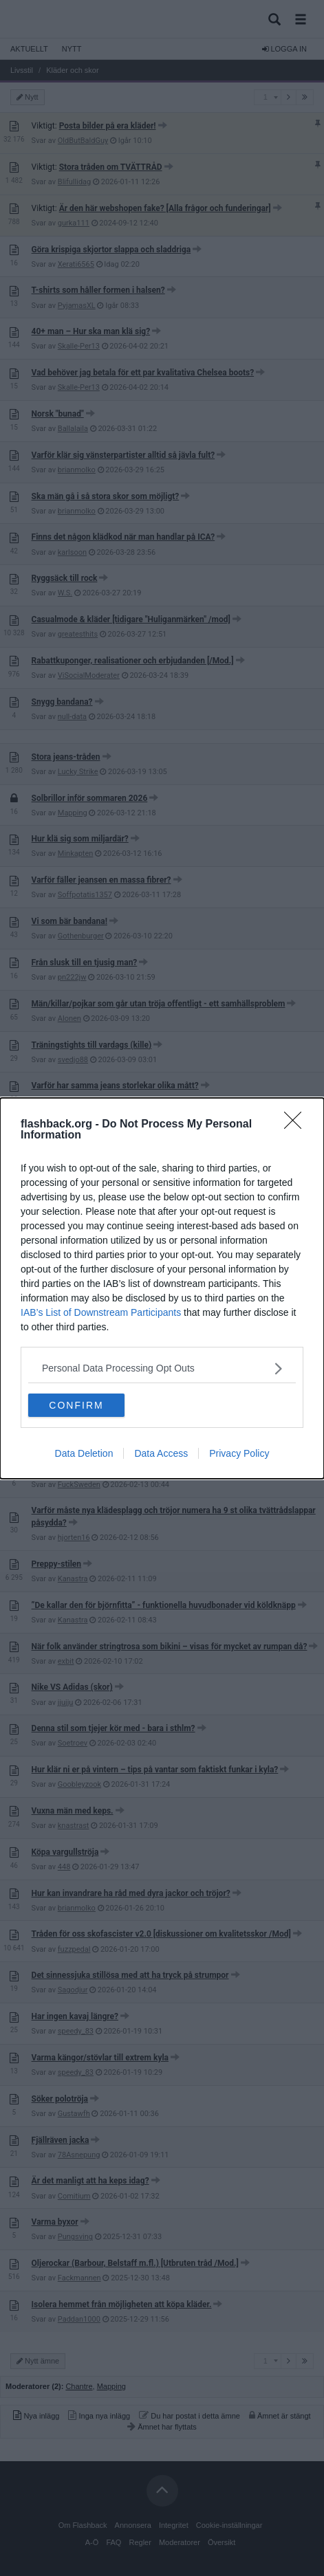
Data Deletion (84, 1453)
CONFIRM (76, 1405)
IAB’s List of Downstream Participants (101, 1312)
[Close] (297, 1125)
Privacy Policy (239, 1453)
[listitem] (162, 1368)
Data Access (161, 1453)
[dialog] (162, 1288)
